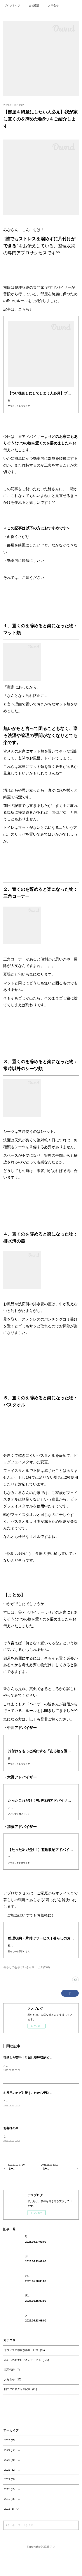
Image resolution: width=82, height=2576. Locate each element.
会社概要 (34, 5)
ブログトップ (12, 5)
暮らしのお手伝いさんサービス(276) (26, 1989)
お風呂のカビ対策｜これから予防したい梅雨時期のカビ (41, 2115)
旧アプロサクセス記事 (20, 2412)
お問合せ (53, 5)
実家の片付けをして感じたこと (43, 2318)
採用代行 (12, 2392)
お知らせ (12, 2402)
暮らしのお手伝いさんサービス (26, 2382)
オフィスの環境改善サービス (24, 2372)
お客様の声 (11, 2150)
